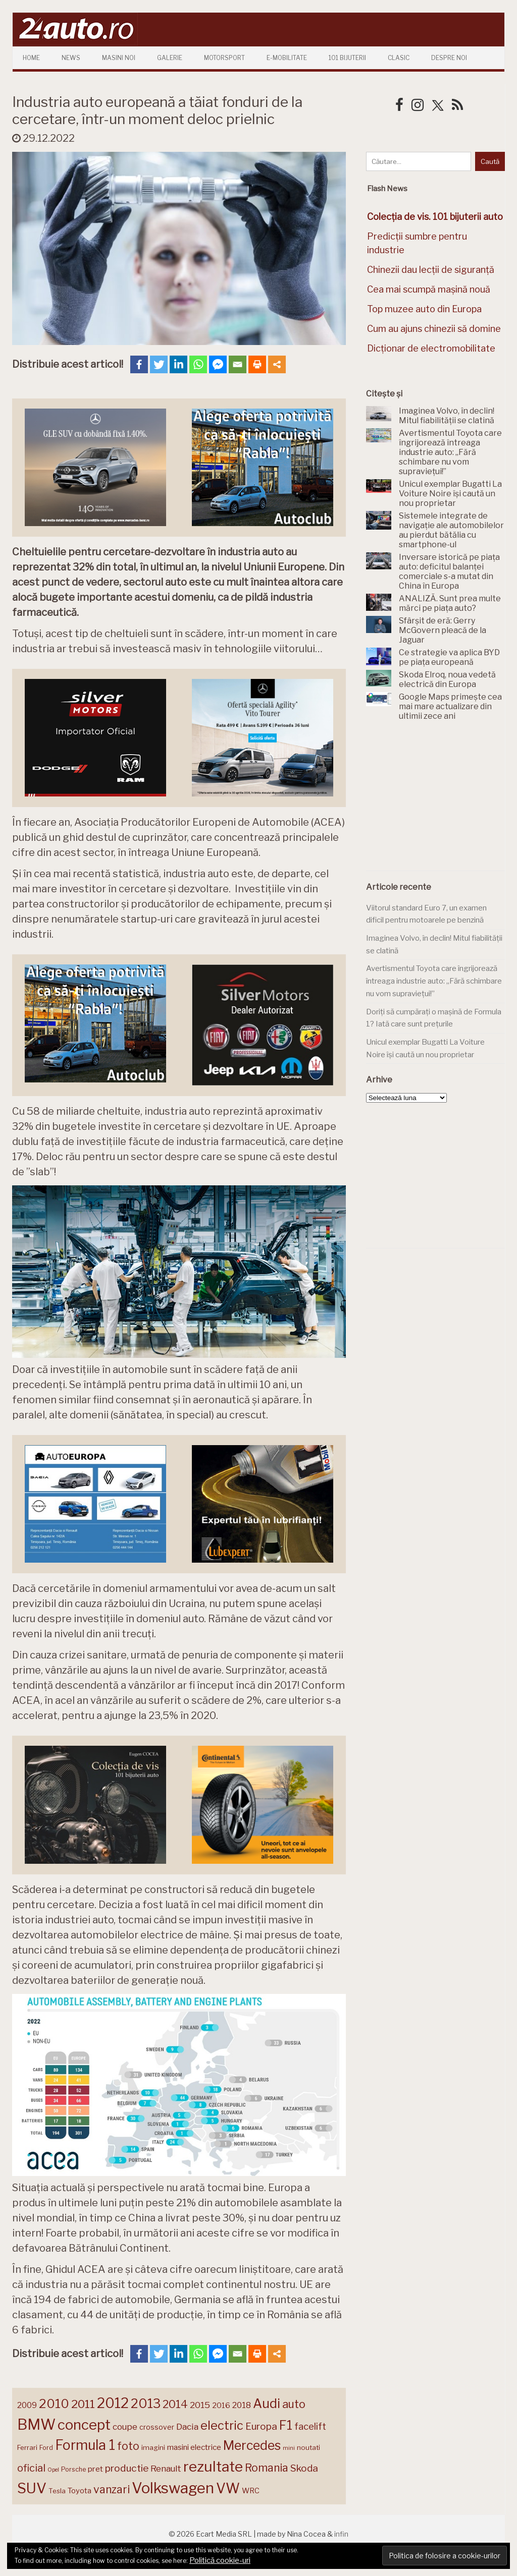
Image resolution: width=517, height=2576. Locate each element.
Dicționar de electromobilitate (431, 348)
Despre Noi (449, 58)
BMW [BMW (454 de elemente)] (36, 2424)
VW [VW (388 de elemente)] (228, 2488)
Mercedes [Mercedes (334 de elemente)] (252, 2445)
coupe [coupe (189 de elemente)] (125, 2427)
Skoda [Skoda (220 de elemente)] (304, 2468)
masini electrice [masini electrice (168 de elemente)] (194, 2447)
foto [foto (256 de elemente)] (128, 2446)
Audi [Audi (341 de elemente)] (266, 2403)
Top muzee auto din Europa (424, 309)
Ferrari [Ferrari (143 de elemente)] (27, 2447)
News (71, 58)
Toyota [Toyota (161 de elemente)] (79, 2490)
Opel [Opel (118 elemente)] (53, 2470)
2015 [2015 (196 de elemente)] (200, 2404)
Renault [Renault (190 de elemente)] (165, 2469)
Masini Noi (118, 58)
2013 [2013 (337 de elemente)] (146, 2403)
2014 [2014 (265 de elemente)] (175, 2404)
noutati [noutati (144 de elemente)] (308, 2447)
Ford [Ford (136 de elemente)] (46, 2447)
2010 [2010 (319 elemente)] (54, 2403)
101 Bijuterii (347, 58)
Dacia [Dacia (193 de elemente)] (187, 2426)
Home (31, 58)
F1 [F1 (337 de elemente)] (285, 2425)
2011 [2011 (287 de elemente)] (83, 2404)
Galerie (169, 58)
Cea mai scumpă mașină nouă (428, 289)
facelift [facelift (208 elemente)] (310, 2426)
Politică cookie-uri (219, 2560)
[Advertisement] (441, 801)
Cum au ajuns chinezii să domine (434, 328)
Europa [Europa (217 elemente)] (261, 2426)
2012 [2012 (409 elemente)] (113, 2403)
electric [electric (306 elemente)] (221, 2425)
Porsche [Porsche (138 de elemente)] (73, 2469)
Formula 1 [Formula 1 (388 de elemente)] (85, 2445)
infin (341, 2534)
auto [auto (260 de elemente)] (293, 2404)
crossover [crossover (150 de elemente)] (156, 2427)
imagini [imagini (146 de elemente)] (153, 2447)
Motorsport (224, 58)
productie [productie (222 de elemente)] (126, 2468)
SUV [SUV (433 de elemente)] (31, 2488)
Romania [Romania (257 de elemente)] (266, 2467)
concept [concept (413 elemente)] (84, 2424)
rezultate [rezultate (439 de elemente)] (213, 2466)
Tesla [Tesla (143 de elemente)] (57, 2491)
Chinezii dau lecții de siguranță (430, 269)
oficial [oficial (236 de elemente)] (31, 2468)
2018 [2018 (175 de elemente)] (241, 2405)
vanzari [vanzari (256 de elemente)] (111, 2489)
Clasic (398, 58)
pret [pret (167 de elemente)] (95, 2469)
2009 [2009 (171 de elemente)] (27, 2405)
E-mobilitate (287, 58)
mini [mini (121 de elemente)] (289, 2447)
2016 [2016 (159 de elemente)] (221, 2405)
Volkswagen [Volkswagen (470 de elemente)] (173, 2488)
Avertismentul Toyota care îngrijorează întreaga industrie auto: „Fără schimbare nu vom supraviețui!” (434, 981)
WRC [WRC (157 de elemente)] (251, 2490)
